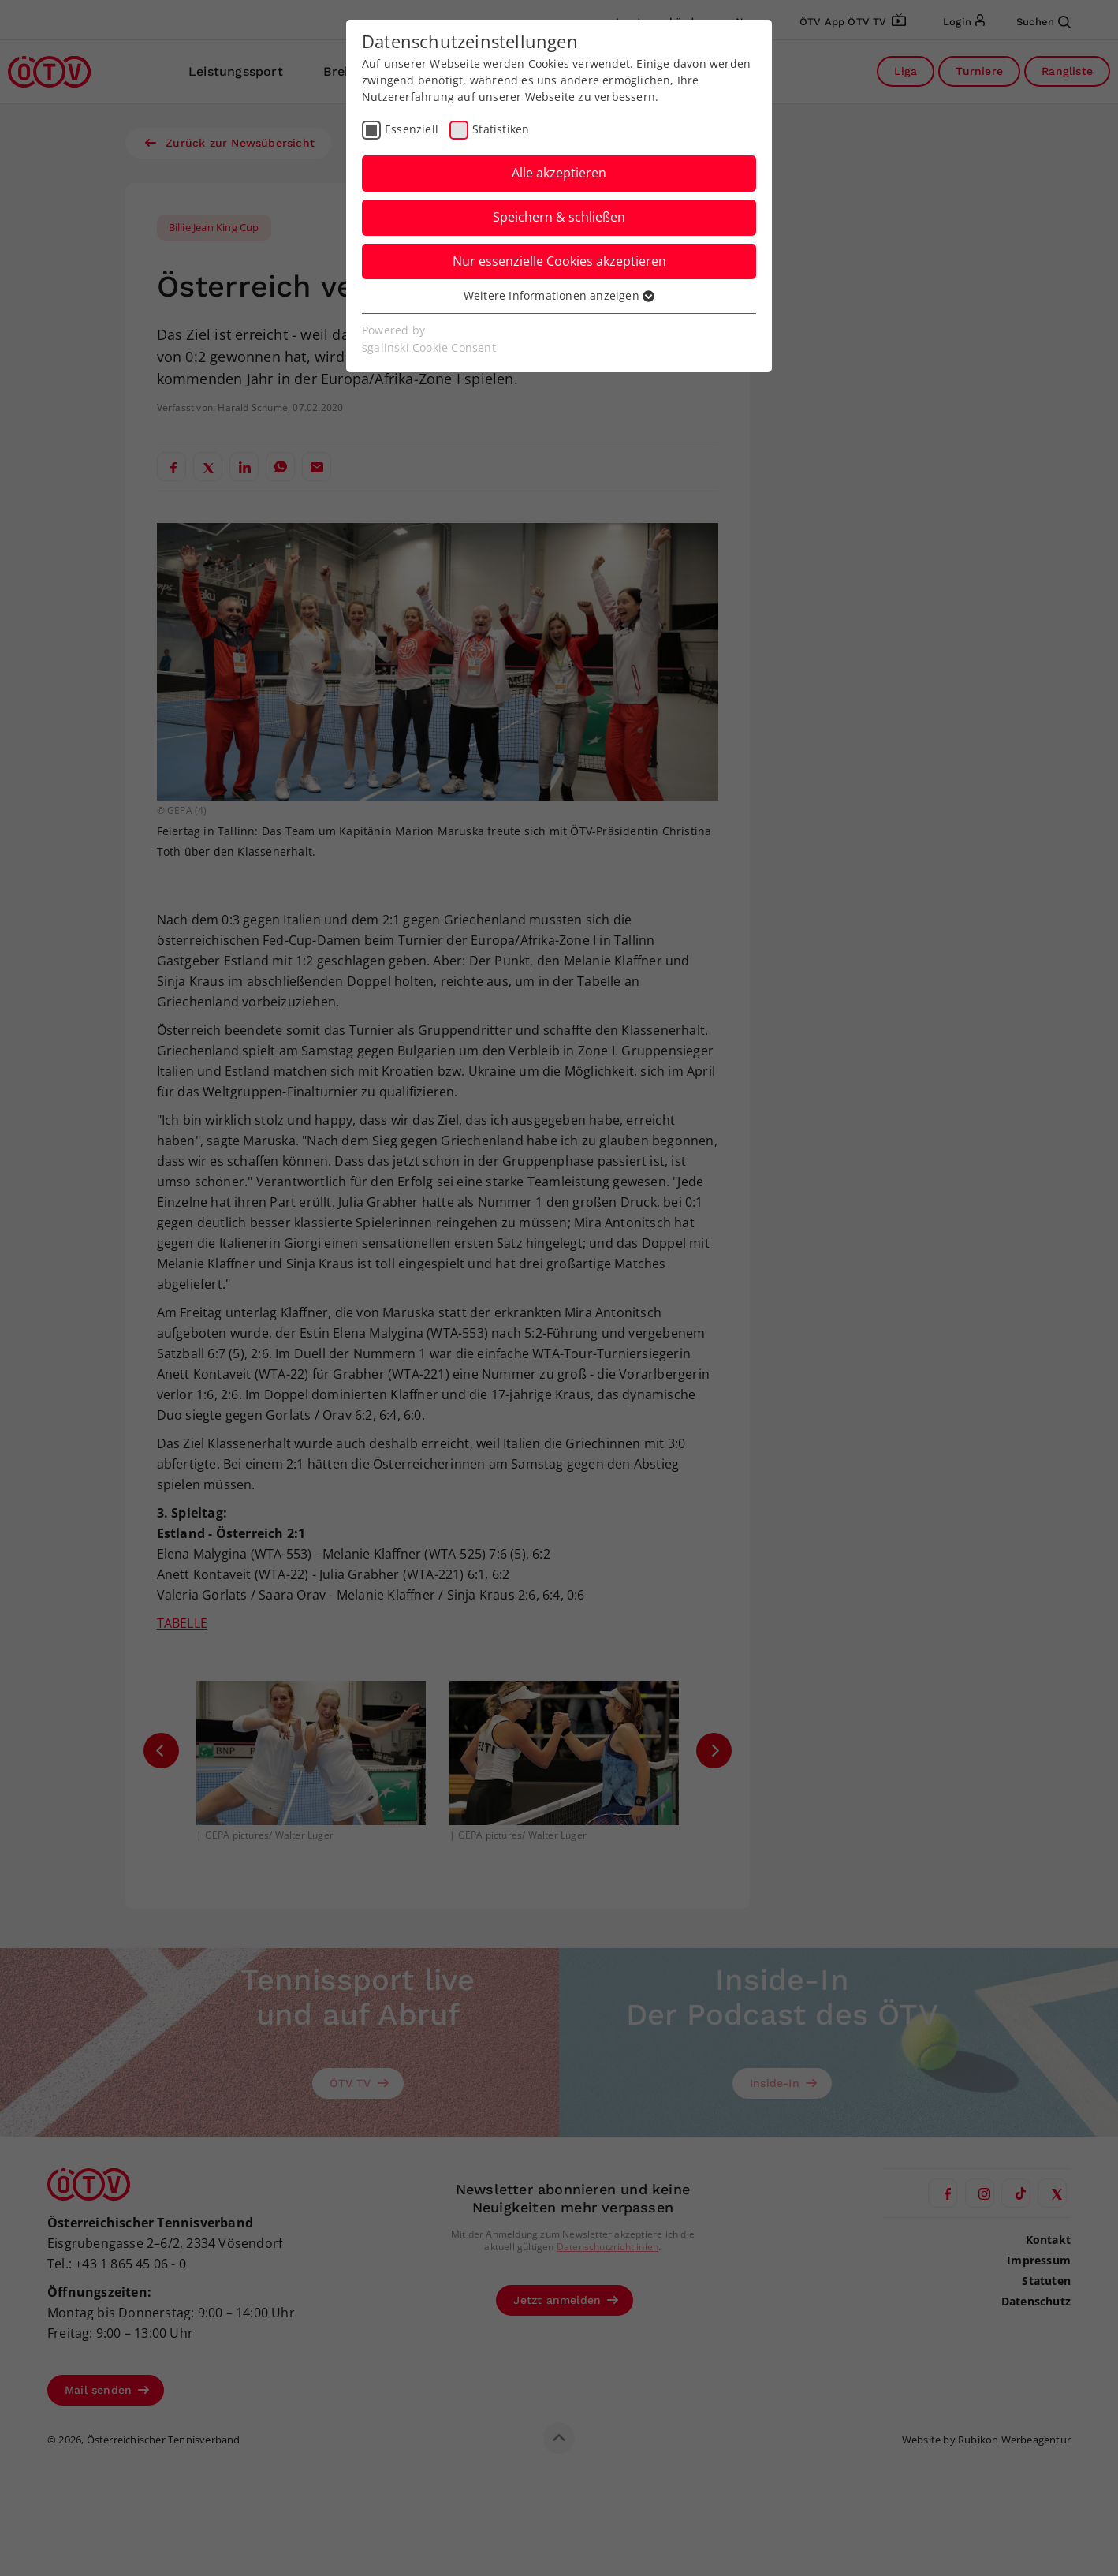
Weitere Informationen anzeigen (559, 295)
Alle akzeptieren (559, 172)
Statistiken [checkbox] (500, 128)
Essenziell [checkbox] (411, 128)
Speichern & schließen (559, 217)
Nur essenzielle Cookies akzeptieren (559, 261)
